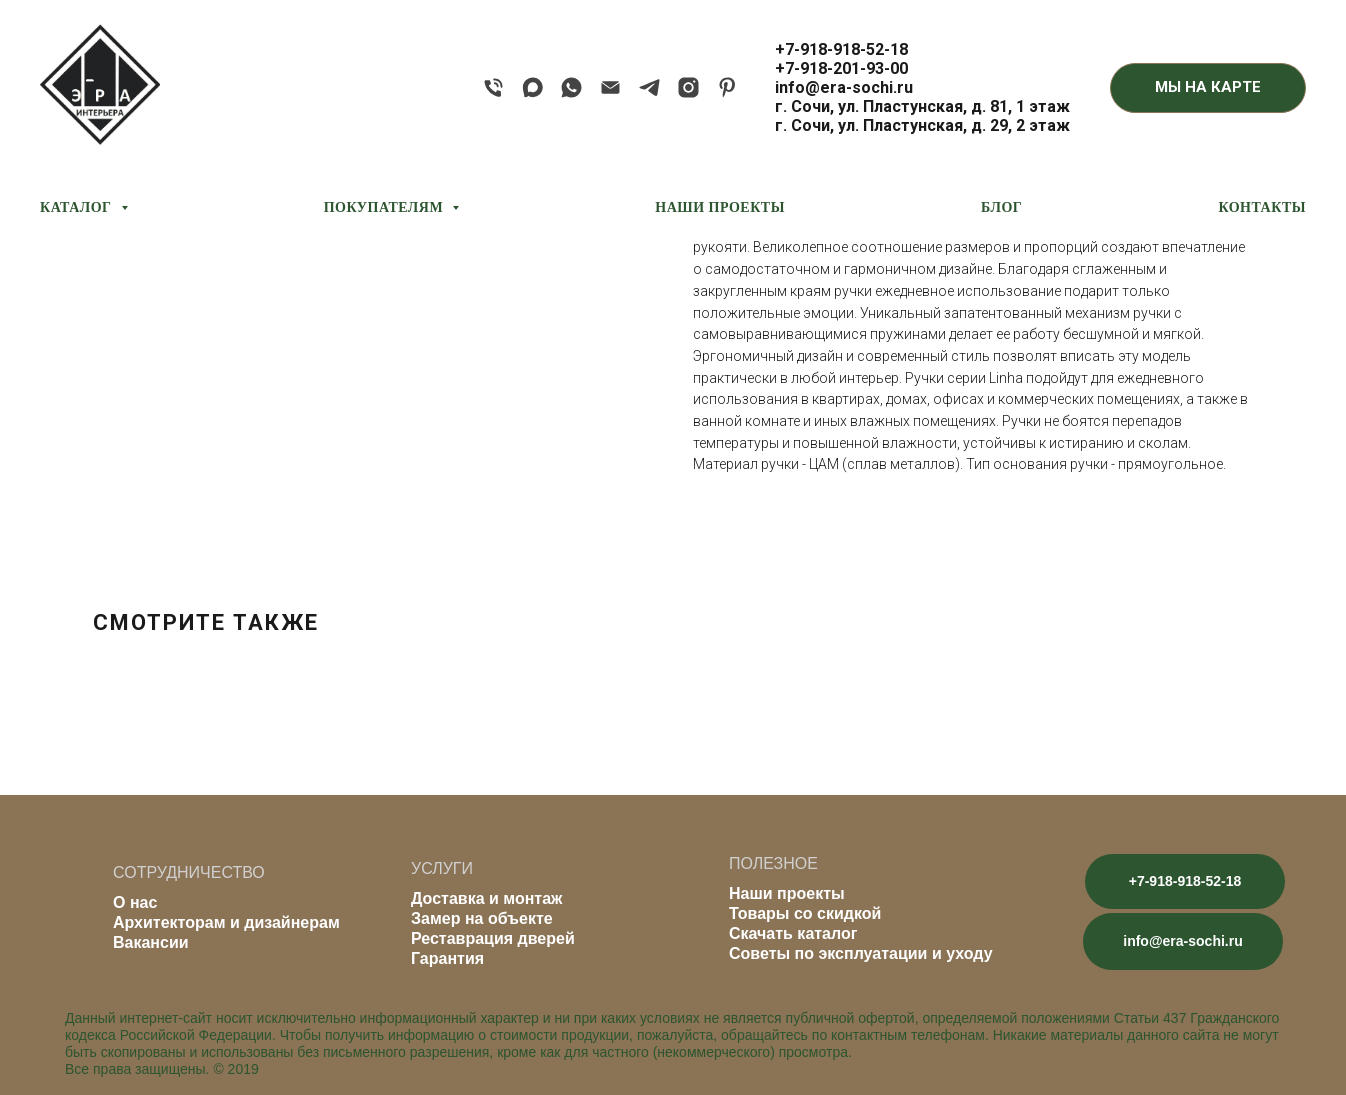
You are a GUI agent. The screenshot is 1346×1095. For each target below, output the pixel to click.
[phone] (493, 87)
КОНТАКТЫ (1262, 207)
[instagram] (688, 87)
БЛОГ (1001, 207)
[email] (610, 87)
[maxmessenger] (532, 87)
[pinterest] (727, 87)
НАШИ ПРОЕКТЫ (720, 207)
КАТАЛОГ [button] (78, 207)
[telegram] (649, 87)
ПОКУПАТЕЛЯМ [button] (385, 207)
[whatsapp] (571, 87)
